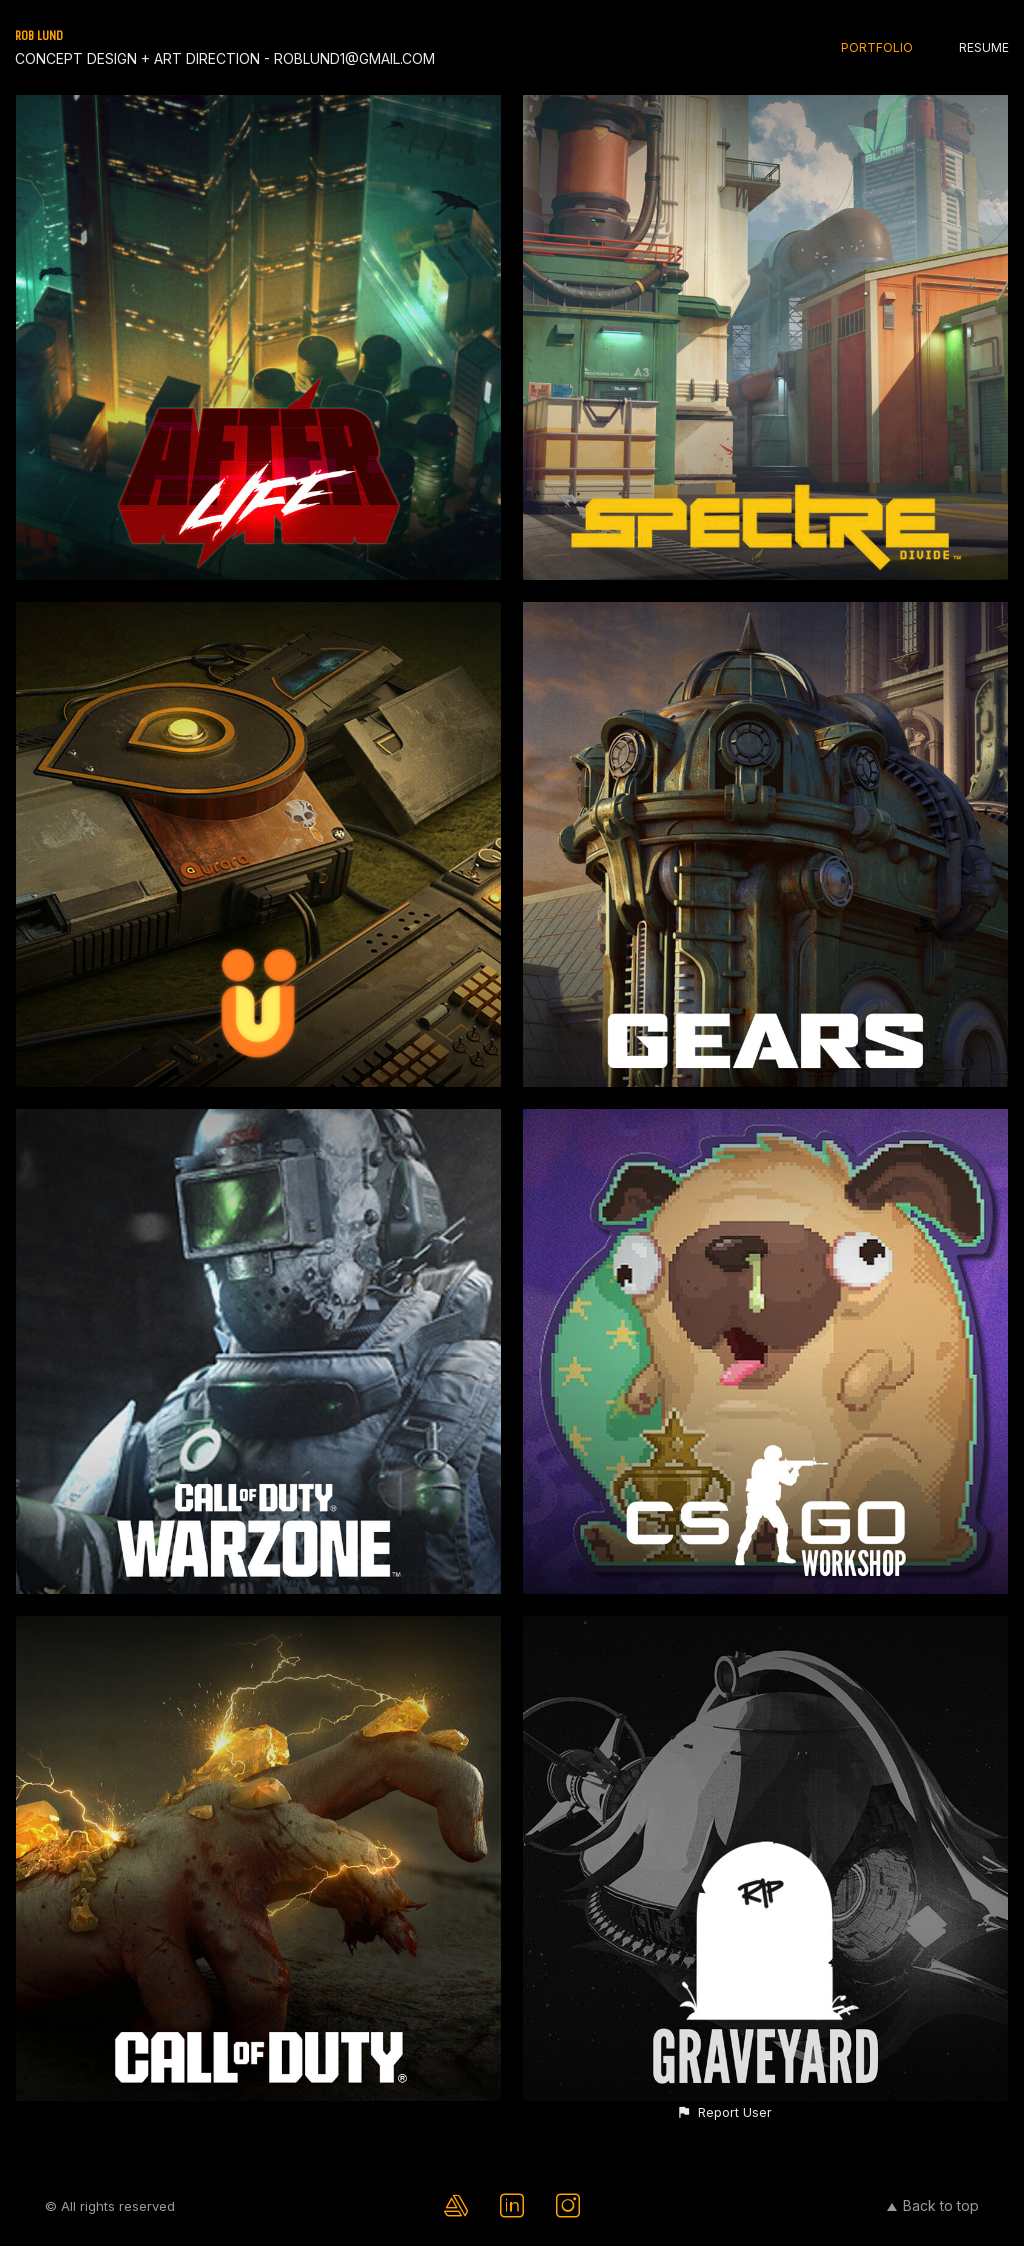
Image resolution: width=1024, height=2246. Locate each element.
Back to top (933, 2205)
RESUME (984, 47)
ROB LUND (39, 35)
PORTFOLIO (877, 47)
